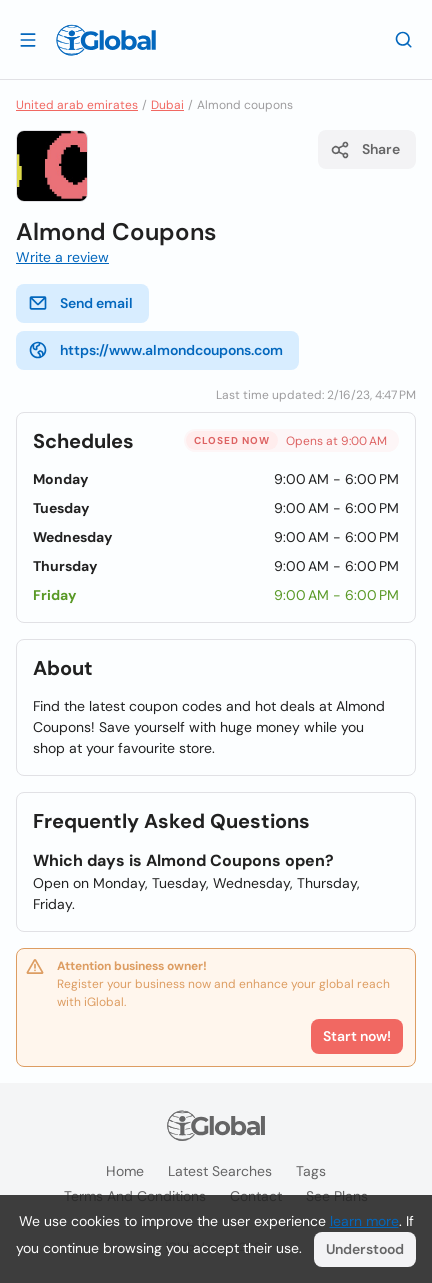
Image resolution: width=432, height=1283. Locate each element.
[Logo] (106, 40)
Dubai (167, 105)
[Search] (404, 39)
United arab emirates (77, 105)
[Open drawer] (28, 39)
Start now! (357, 1036)
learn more (364, 1221)
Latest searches (220, 1171)
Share (365, 150)
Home (125, 1171)
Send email (80, 303)
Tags (311, 1171)
